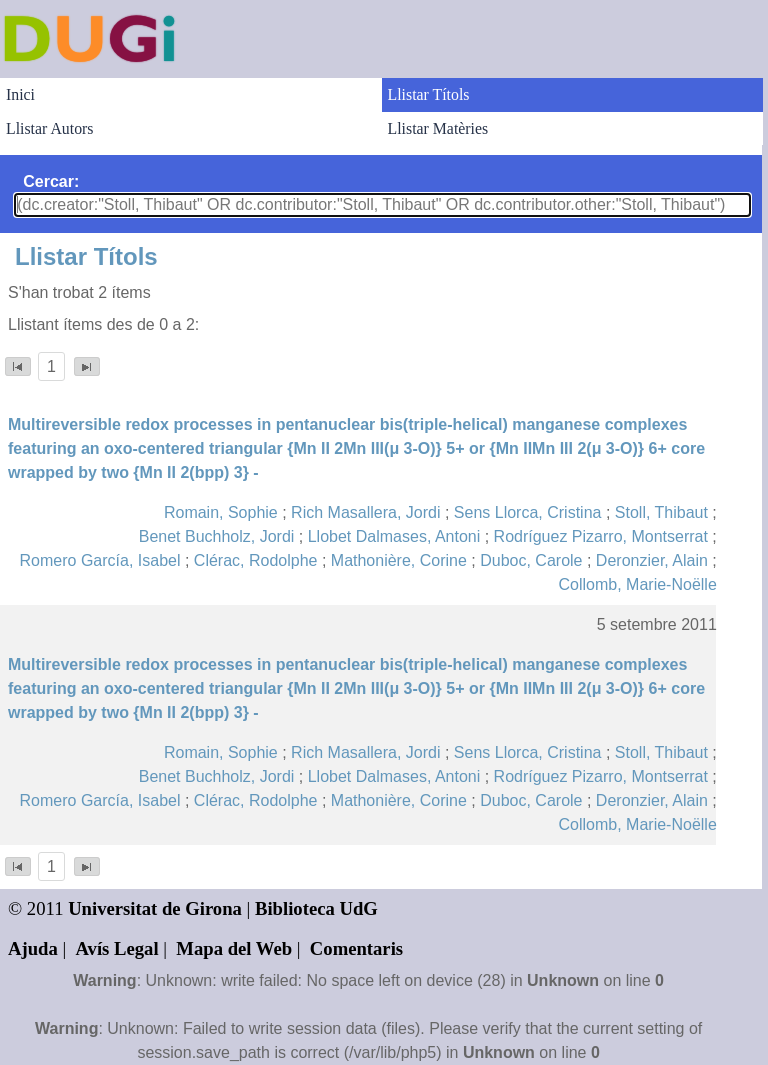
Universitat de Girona (155, 908)
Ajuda (33, 948)
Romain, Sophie (221, 512)
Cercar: (51, 181)
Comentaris (356, 948)
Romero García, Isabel (100, 560)
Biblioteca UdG (316, 908)
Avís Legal (117, 948)
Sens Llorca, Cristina (528, 512)
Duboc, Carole (531, 560)
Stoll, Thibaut (661, 512)
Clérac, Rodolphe (256, 560)
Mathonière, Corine (399, 560)
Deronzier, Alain (652, 560)
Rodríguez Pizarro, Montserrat (601, 536)
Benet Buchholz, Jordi (217, 536)
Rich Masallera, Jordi (365, 512)
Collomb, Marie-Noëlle (638, 584)
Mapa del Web (234, 948)
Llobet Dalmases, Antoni (394, 536)
